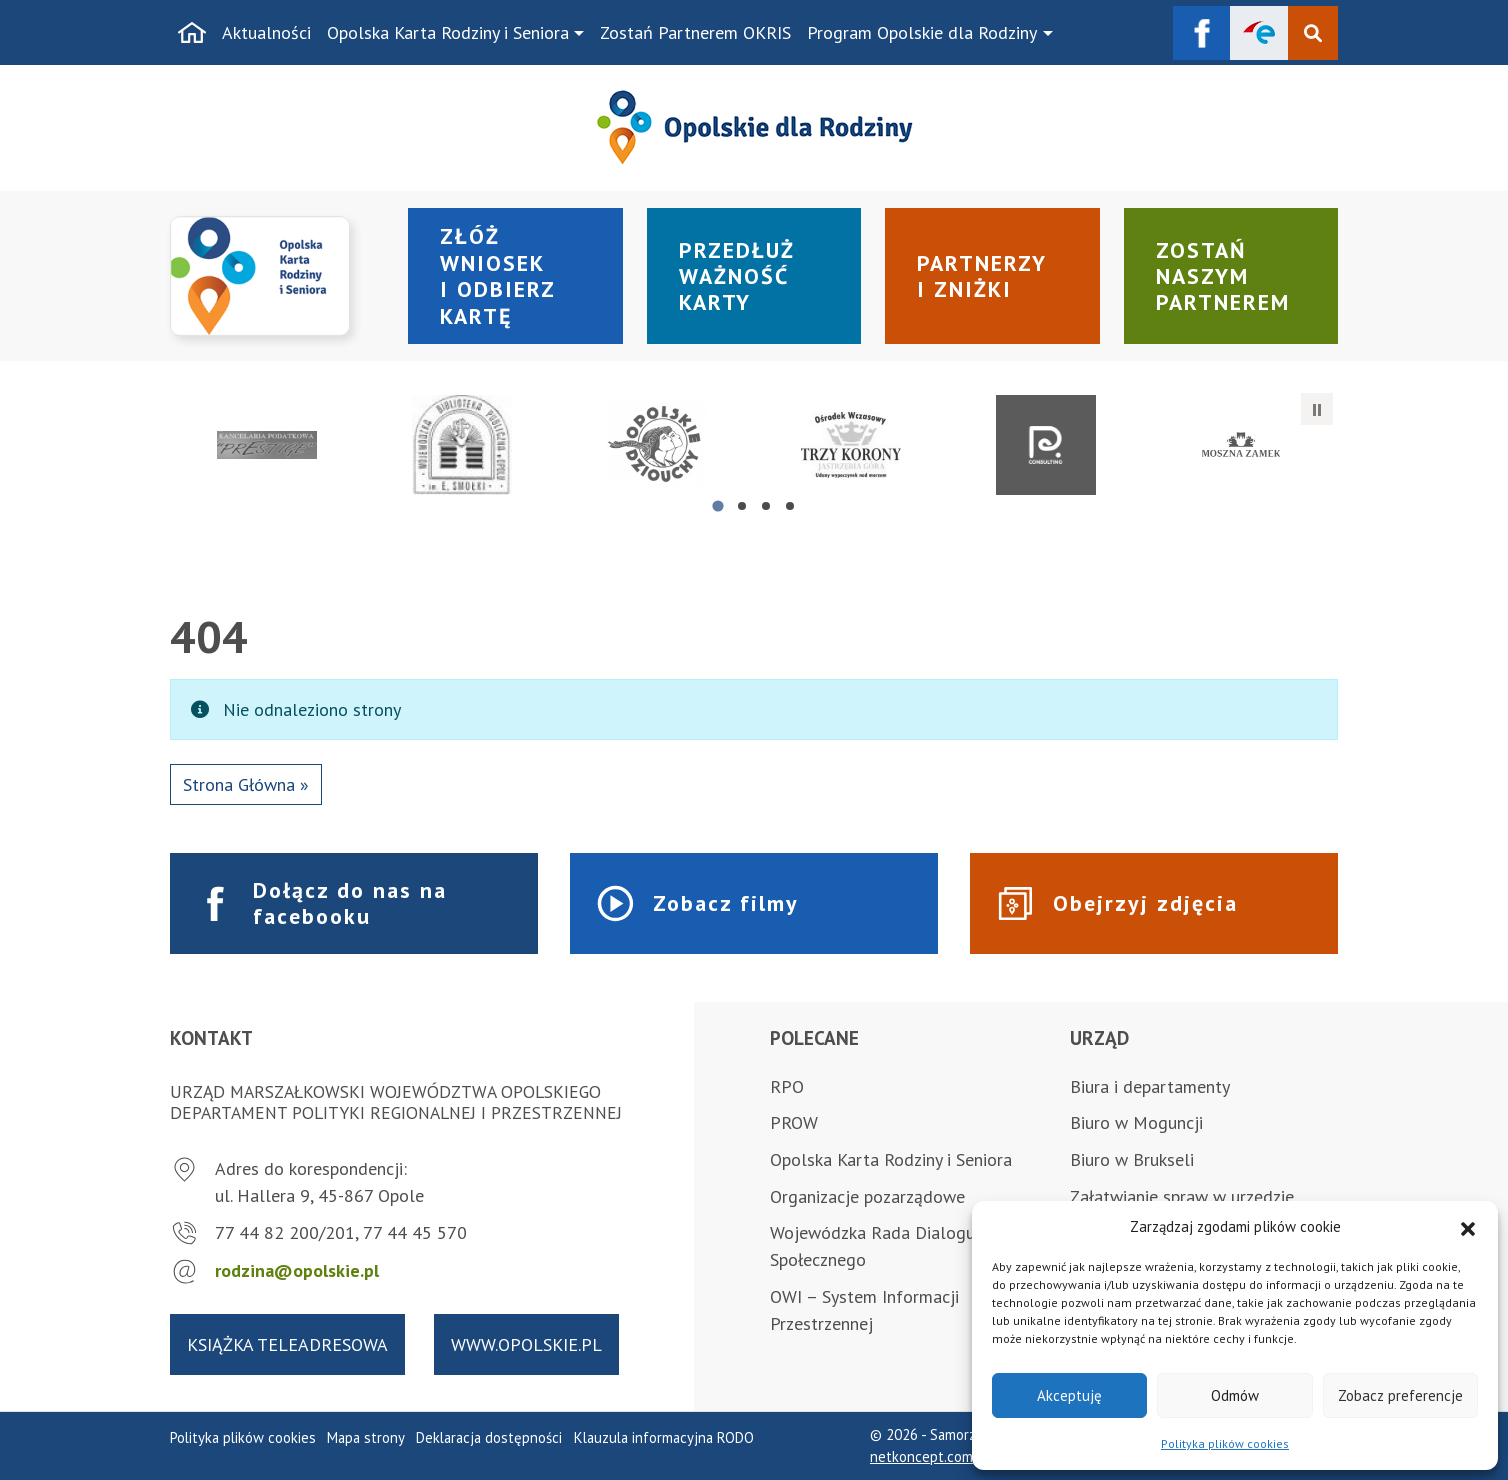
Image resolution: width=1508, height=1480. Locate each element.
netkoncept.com (921, 1456)
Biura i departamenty (1150, 1086)
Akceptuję (1069, 1395)
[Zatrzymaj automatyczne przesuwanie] (1317, 409)
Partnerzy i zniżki (982, 276)
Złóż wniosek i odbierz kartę (498, 275)
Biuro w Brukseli (1132, 1159)
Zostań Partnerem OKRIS (695, 32)
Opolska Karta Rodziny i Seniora (448, 32)
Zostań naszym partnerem (1223, 276)
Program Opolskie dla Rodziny (922, 32)
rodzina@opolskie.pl (297, 1270)
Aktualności (266, 32)
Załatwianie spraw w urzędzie (1182, 1196)
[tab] (717, 505)
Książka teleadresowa (287, 1344)
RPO (787, 1086)
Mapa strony (366, 1437)
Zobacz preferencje (1400, 1395)
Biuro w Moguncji (1136, 1122)
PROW (794, 1122)
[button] (1468, 1227)
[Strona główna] (192, 33)
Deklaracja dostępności (489, 1437)
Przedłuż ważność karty (737, 276)
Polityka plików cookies (1225, 1443)
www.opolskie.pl (526, 1344)
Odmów (1235, 1395)
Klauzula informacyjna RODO (664, 1437)
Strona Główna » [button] (246, 784)
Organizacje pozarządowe (867, 1196)
